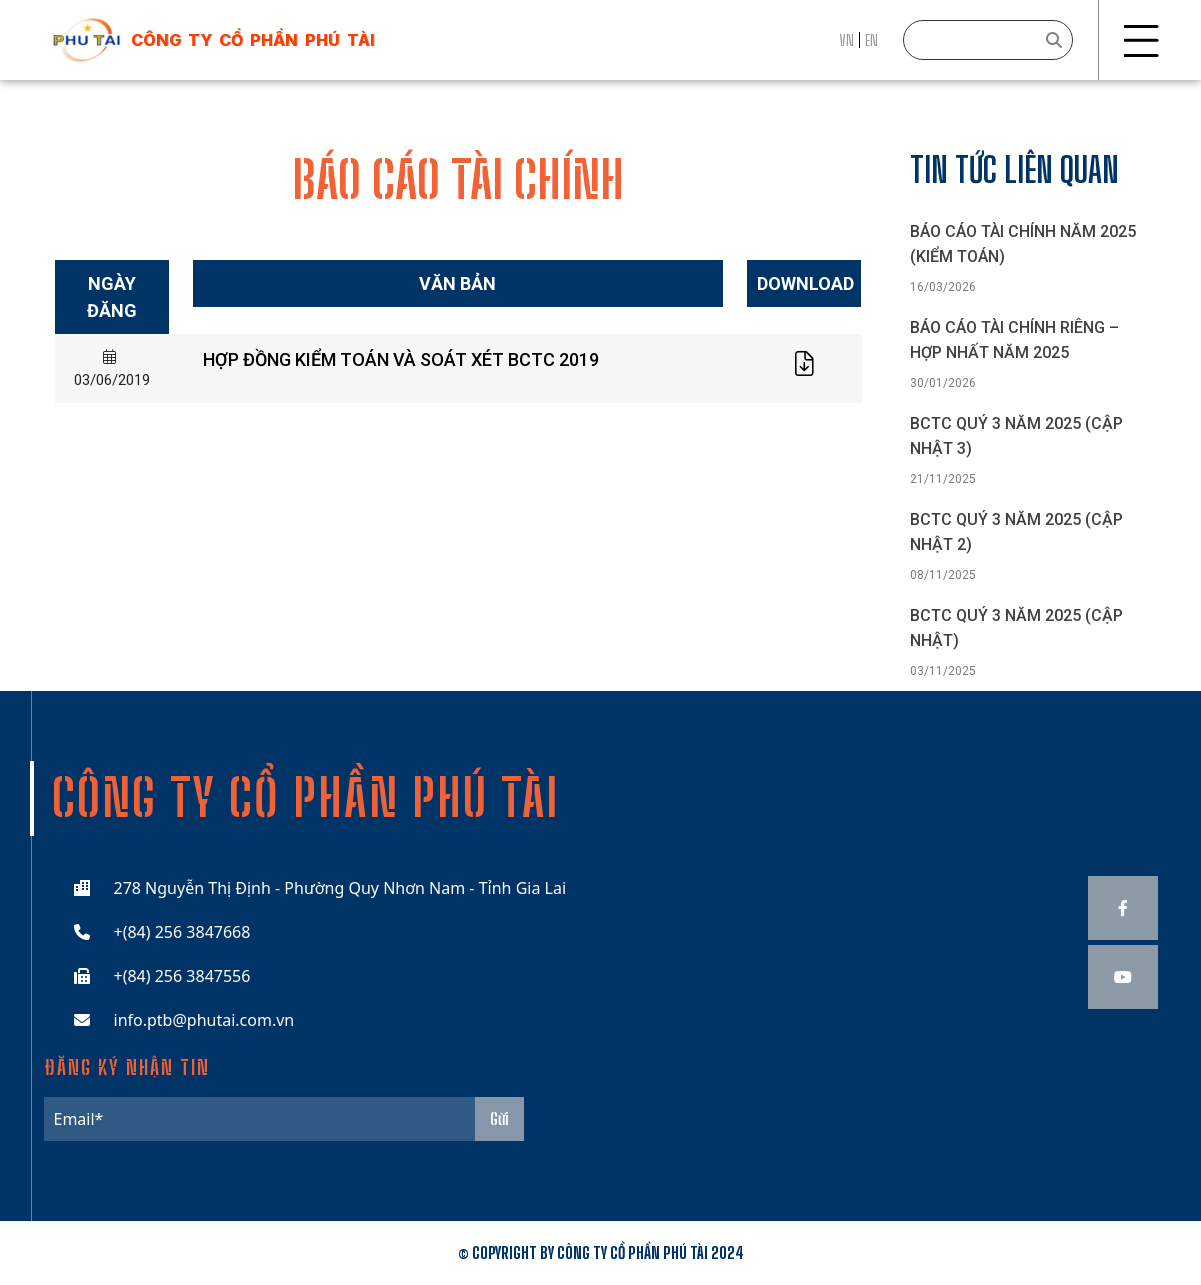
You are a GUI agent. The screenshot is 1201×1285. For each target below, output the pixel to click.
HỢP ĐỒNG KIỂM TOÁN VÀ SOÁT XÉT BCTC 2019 (401, 359)
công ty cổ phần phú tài (253, 40)
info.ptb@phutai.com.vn (204, 1020)
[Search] (988, 40)
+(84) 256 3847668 (182, 932)
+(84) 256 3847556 (182, 976)
